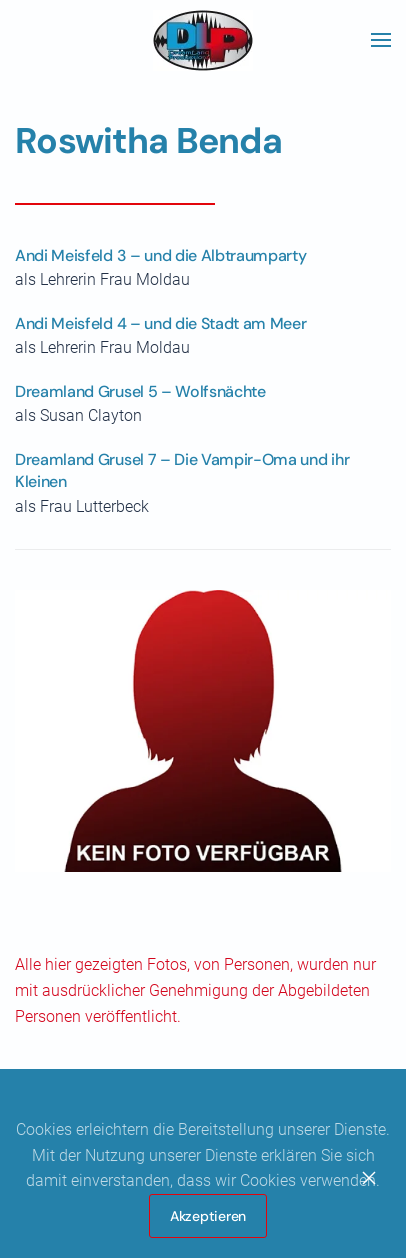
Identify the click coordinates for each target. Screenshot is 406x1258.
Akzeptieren (208, 1216)
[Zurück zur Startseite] (203, 40)
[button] (381, 40)
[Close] (369, 1178)
